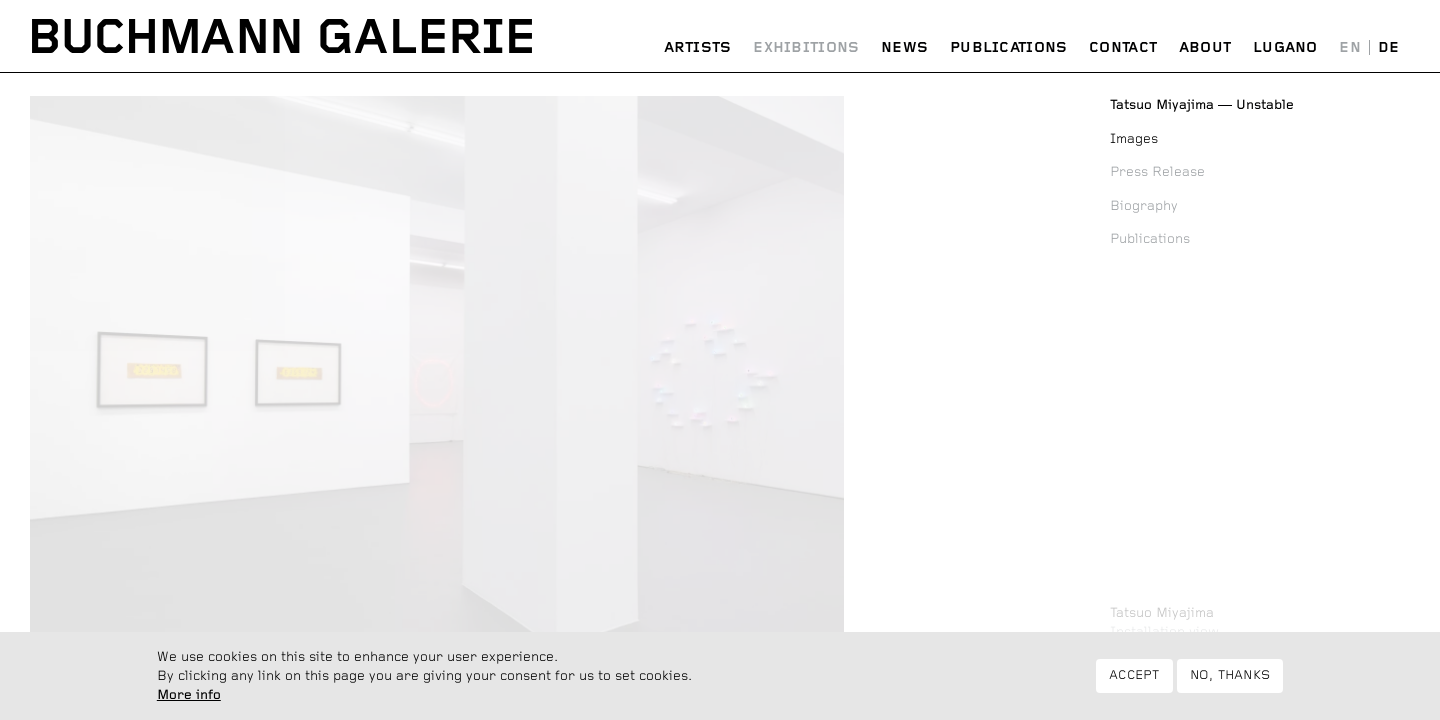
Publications (1009, 48)
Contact (1123, 48)
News (904, 48)
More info (189, 702)
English (1350, 48)
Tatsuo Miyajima (1162, 613)
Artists (698, 48)
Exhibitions (806, 48)
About (1205, 48)
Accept (1134, 683)
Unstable (1202, 105)
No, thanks (1230, 683)
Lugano (1285, 48)
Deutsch (1388, 48)
